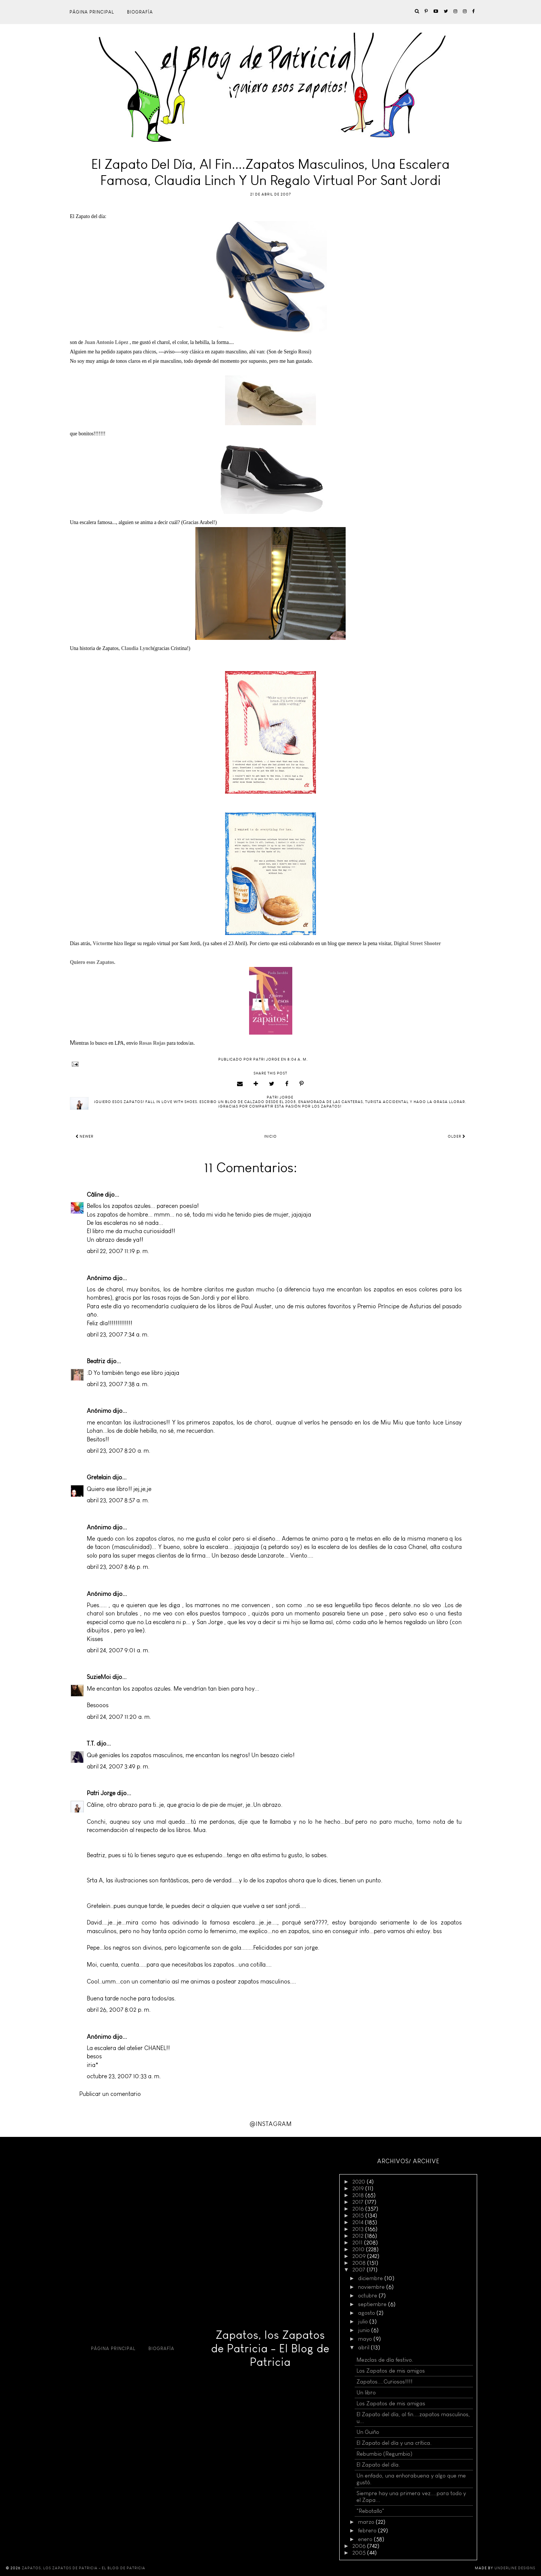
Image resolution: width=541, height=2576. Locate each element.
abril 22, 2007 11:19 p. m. (118, 1251)
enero (366, 2539)
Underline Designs (514, 2568)
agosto (367, 2312)
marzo (367, 2521)
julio (363, 2321)
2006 (359, 2546)
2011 (358, 2242)
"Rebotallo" (370, 2511)
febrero (368, 2530)
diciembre (371, 2278)
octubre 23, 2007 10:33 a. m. (124, 2076)
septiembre (373, 2304)
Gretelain (99, 1477)
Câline (95, 1194)
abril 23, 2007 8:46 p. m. (118, 1566)
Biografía (140, 12)
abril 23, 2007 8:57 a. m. (118, 1500)
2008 (359, 2262)
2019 (358, 2188)
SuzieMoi (99, 1676)
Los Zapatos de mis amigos (391, 2370)
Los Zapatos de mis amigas (391, 2403)
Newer (85, 1136)
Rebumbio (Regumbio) (385, 2453)
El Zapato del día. (378, 2464)
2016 (358, 2208)
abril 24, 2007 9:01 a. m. (118, 1650)
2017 (358, 2202)
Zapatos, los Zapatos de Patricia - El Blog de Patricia (270, 2348)
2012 (358, 2235)
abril (364, 2347)
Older (456, 1136)
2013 (358, 2229)
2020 (359, 2181)
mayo (365, 2338)
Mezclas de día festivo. (385, 2359)
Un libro (366, 2392)
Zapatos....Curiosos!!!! (385, 2381)
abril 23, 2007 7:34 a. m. (118, 1334)
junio (364, 2330)
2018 (358, 2195)
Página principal (92, 12)
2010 (359, 2249)
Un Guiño (368, 2432)
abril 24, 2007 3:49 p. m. (118, 1766)
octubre (368, 2295)
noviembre (372, 2287)
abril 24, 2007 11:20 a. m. (119, 1716)
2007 (359, 2269)
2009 (359, 2256)
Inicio (270, 1136)
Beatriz (96, 1361)
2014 (358, 2222)
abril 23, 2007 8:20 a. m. (118, 1450)
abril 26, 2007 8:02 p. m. (119, 2009)
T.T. (91, 1743)
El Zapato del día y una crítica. (394, 2443)
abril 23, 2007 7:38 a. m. (118, 1384)
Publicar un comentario (110, 2093)
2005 (359, 2552)
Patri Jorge (101, 1793)
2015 (358, 2215)
